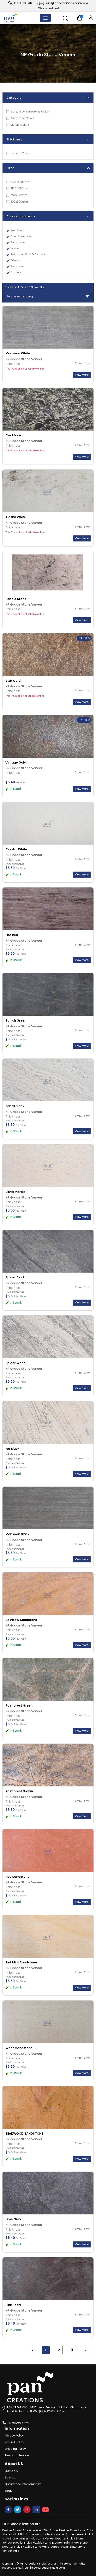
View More (82, 375)
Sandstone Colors (22, 118)
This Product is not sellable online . (25, 368)
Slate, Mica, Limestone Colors (30, 111)
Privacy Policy (14, 2435)
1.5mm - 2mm (20, 153)
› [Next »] (85, 2350)
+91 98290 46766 (22, 3)
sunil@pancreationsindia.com (66, 3)
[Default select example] (48, 296)
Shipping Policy (15, 2449)
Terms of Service (17, 2455)
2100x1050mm (19, 188)
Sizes (10, 168)
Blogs (8, 2491)
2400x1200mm (20, 182)
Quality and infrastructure (23, 2484)
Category (13, 97)
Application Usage (20, 216)
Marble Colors (19, 125)
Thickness (14, 139)
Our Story (11, 2471)
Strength (11, 2477)
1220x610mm (18, 195)
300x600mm (19, 202)
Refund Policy (14, 2442)
